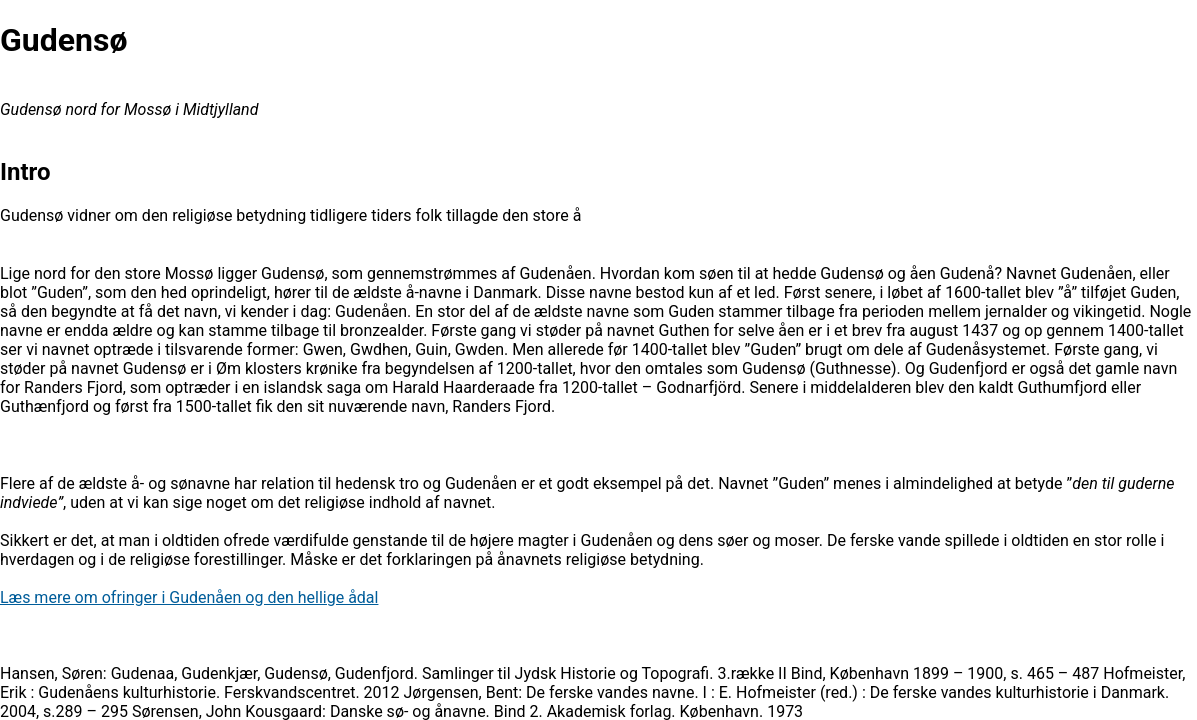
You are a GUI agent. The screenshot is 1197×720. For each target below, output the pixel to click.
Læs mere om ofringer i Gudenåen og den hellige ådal (189, 597)
